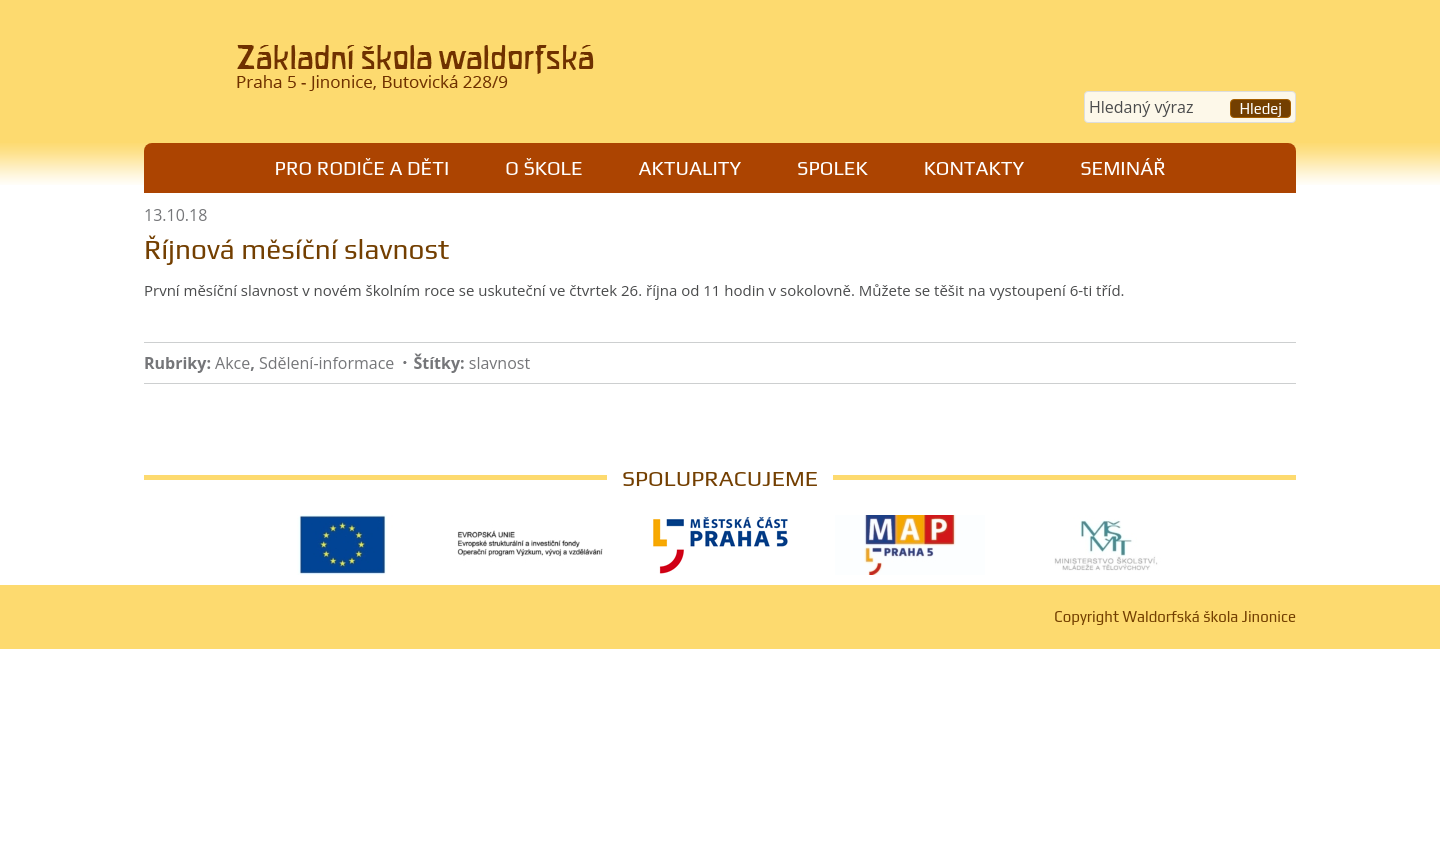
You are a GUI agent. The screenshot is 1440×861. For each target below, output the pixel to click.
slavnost (499, 363)
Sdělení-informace (326, 363)
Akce (232, 363)
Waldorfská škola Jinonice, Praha (420, 74)
